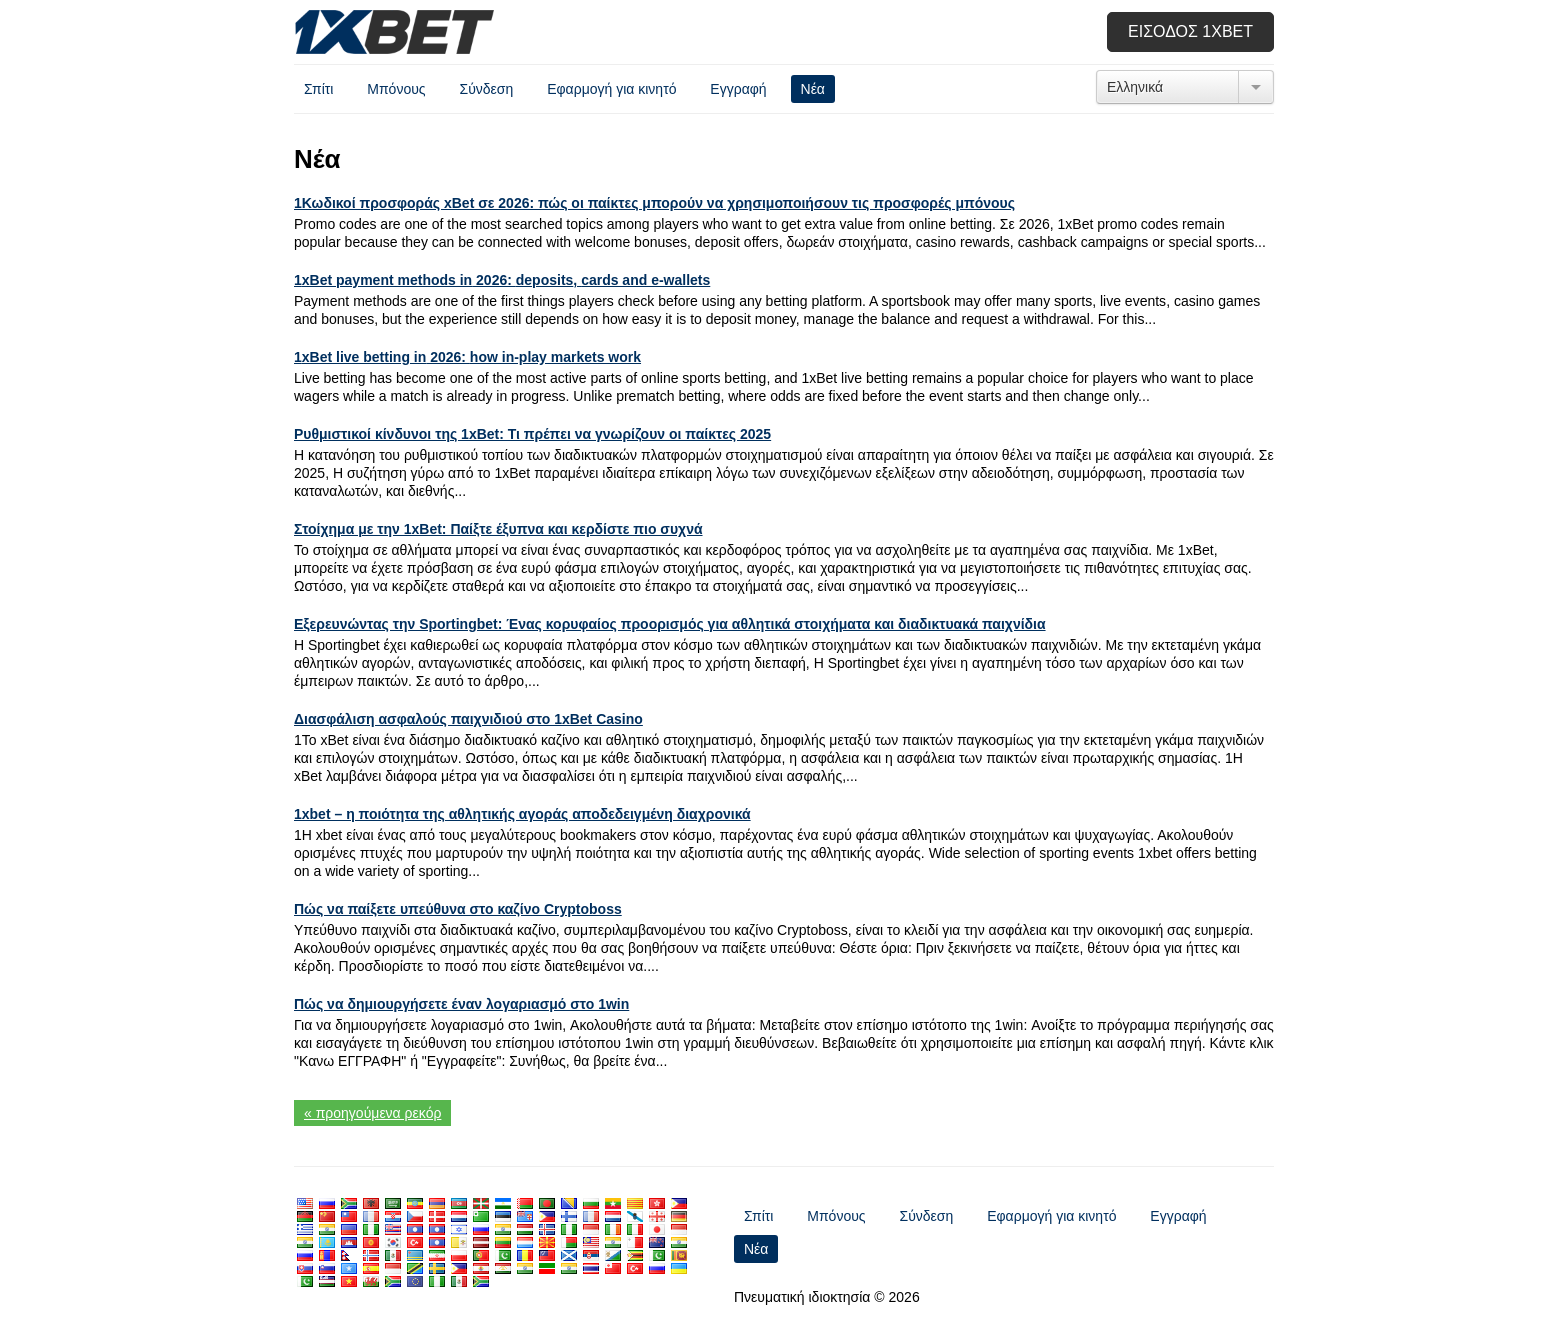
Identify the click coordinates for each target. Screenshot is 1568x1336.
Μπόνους (396, 89)
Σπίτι (318, 89)
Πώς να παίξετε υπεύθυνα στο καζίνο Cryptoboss (458, 909)
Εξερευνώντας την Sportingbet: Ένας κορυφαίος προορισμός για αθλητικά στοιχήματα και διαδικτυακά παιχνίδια (670, 624)
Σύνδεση (486, 89)
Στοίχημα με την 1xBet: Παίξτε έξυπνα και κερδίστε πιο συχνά (498, 529)
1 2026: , (502, 280)
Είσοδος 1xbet (1190, 31)
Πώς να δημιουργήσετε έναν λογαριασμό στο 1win (461, 1004)
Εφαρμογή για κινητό (611, 89)
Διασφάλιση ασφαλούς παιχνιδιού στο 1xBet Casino (468, 719)
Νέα (813, 89)
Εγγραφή (738, 89)
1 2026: (467, 357)
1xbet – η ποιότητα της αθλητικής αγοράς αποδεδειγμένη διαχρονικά (522, 814)
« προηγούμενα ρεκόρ (372, 1113)
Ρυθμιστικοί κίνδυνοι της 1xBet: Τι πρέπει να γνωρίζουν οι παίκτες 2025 (532, 434)
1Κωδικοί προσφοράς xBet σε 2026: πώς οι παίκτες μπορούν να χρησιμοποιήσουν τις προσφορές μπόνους (654, 203)
